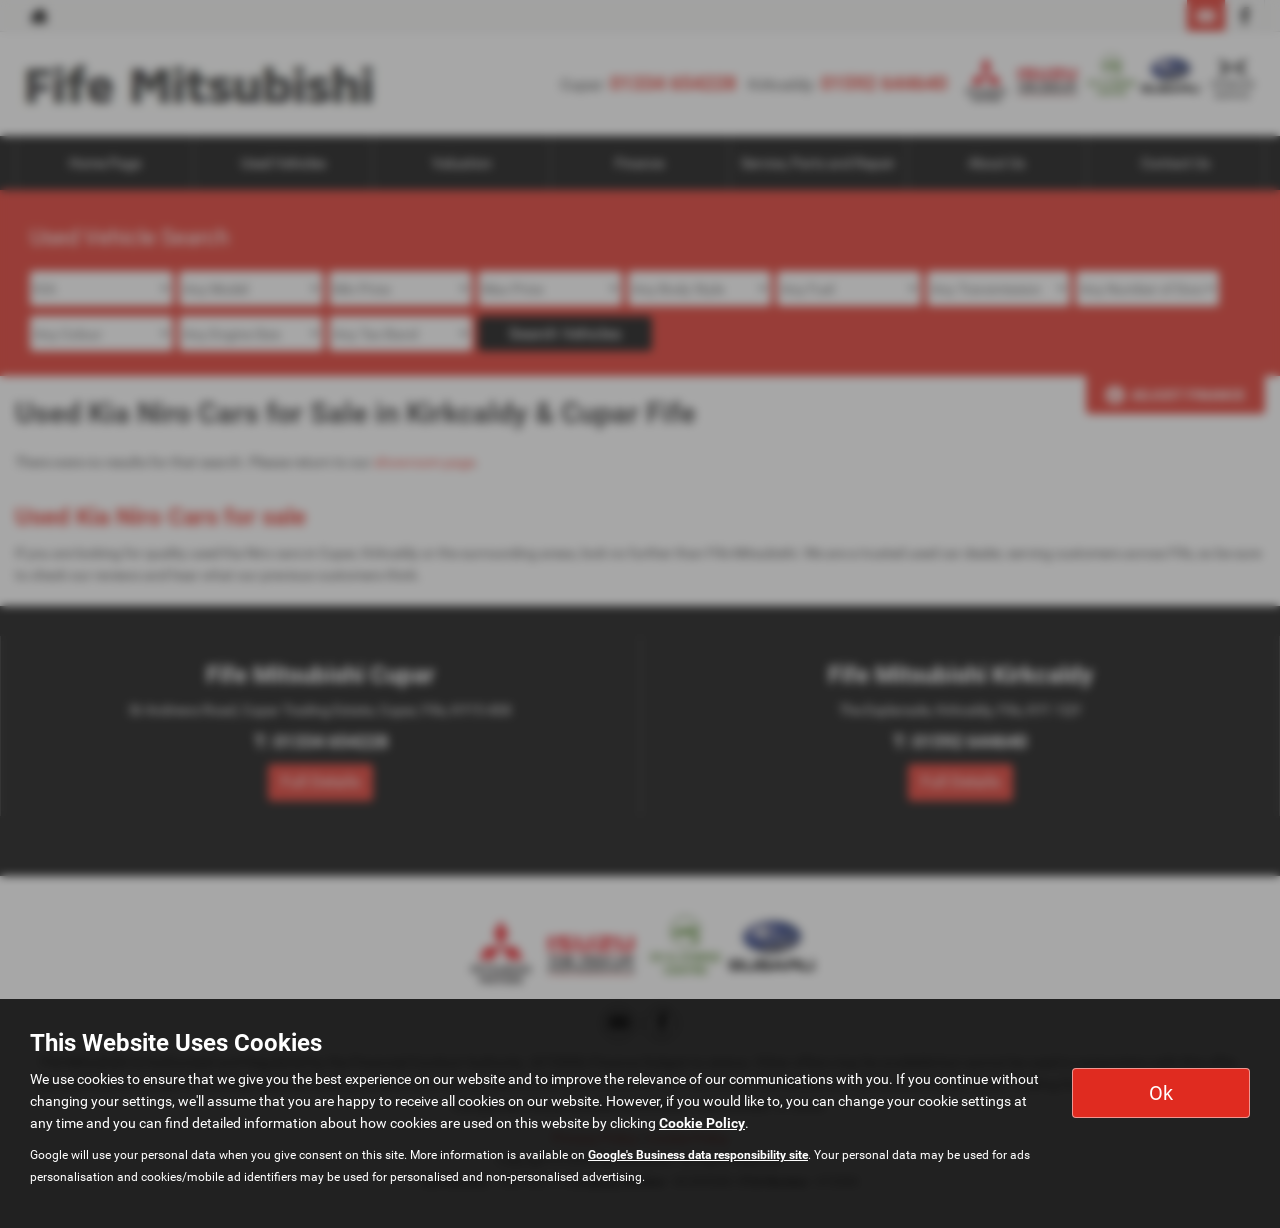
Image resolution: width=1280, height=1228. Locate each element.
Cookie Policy (702, 1123)
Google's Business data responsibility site (698, 1155)
